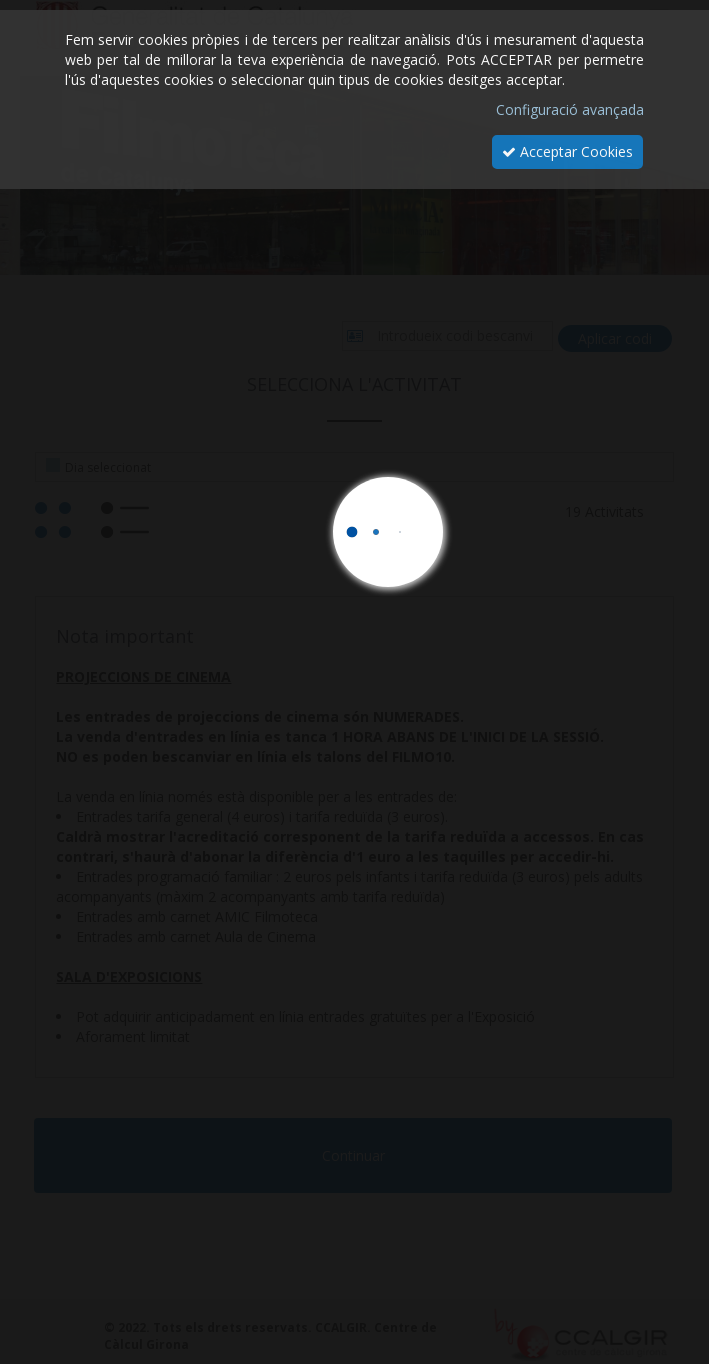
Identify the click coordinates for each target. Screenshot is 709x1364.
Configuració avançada (570, 109)
